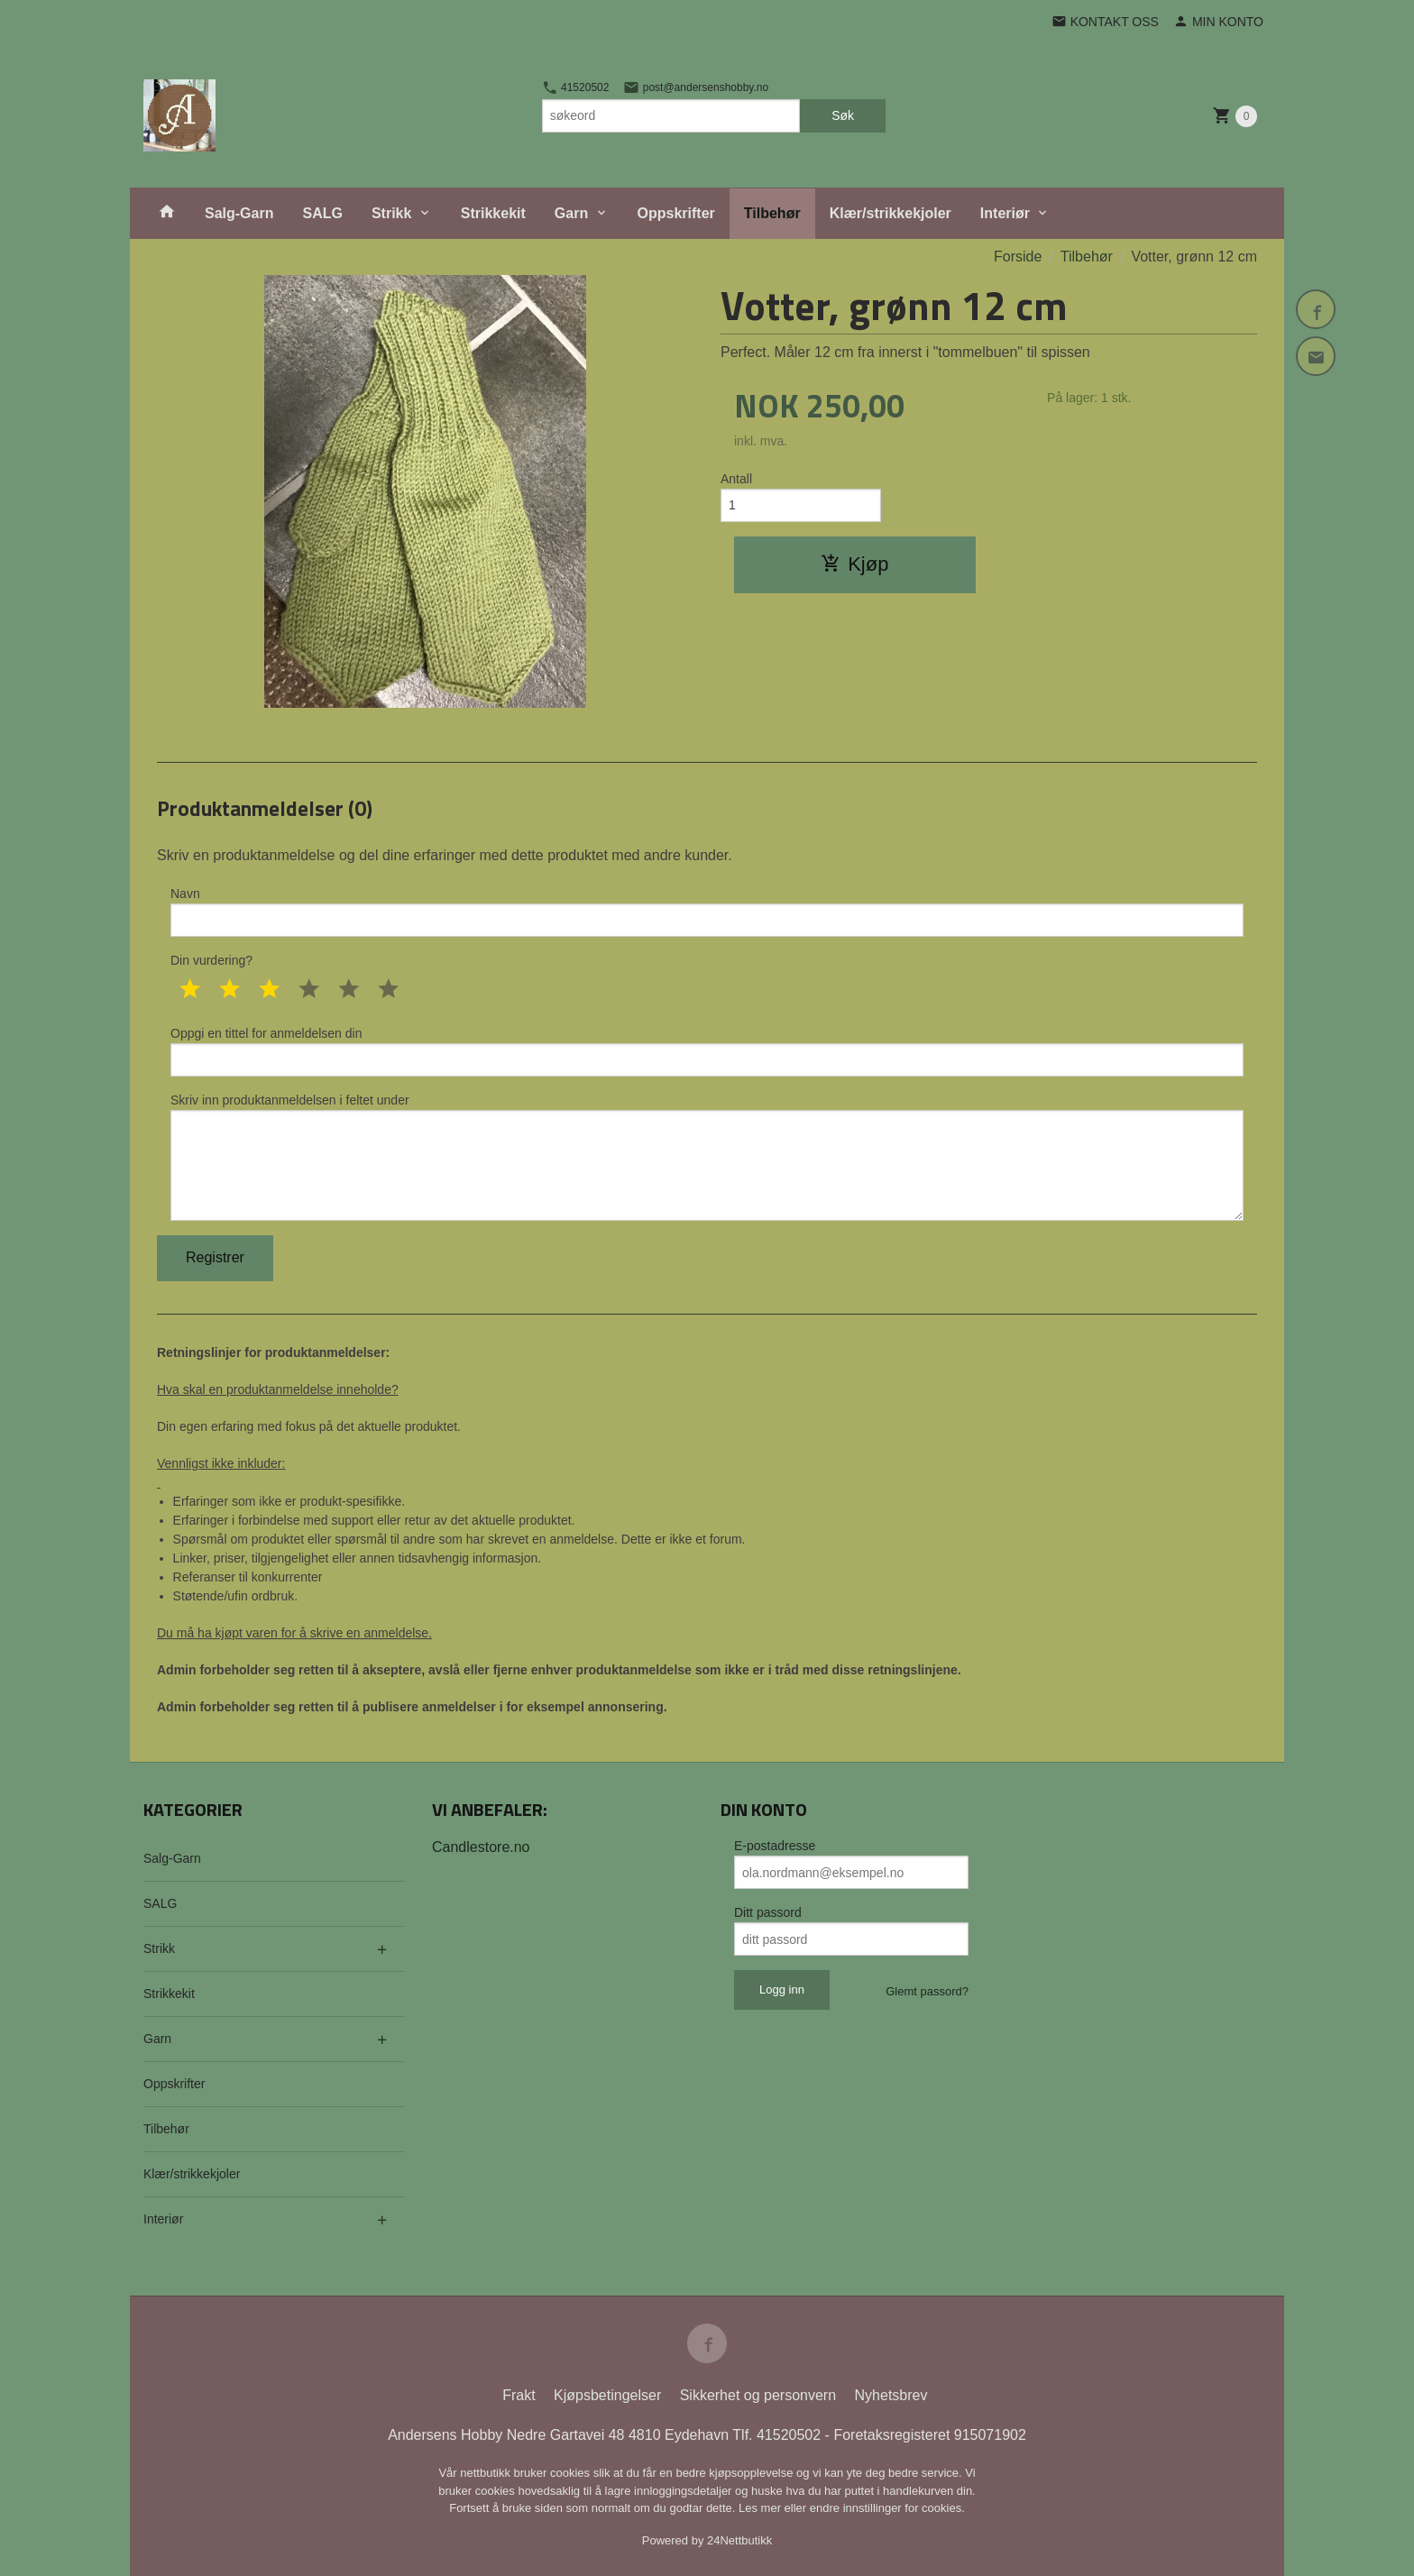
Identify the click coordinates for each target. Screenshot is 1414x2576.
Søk (842, 115)
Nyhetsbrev (891, 2395)
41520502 (576, 87)
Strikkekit (493, 213)
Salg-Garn (239, 213)
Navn (707, 911)
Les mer (762, 2508)
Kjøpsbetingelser (607, 2395)
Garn (571, 213)
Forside (1018, 256)
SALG (322, 213)
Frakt (518, 2395)
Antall (736, 479)
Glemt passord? (927, 1991)
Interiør (1005, 213)
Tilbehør (772, 213)
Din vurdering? (211, 960)
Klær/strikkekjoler (890, 213)
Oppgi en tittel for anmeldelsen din (707, 1051)
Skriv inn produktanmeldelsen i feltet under (707, 1157)
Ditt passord (768, 1912)
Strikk (391, 213)
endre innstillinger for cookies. (887, 2508)
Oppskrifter (676, 213)
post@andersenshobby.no (695, 87)
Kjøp (854, 564)
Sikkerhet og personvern (758, 2395)
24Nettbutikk (739, 2540)
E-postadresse (774, 1845)
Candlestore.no (481, 1847)
